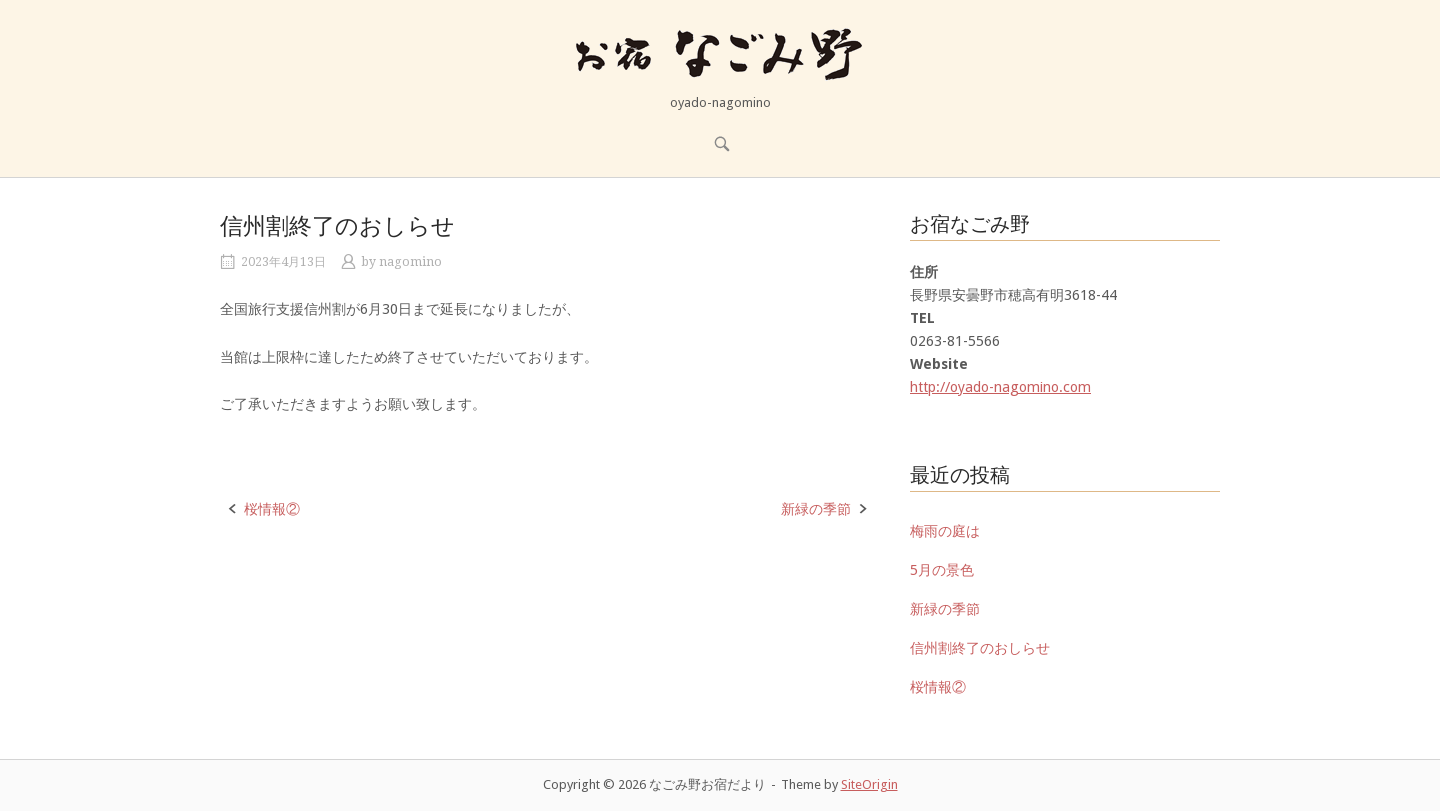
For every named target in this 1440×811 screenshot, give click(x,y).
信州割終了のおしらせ (980, 648)
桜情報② (272, 509)
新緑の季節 (816, 509)
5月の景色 (942, 570)
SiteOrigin (869, 784)
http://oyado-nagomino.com (1000, 387)
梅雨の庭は (945, 531)
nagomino (410, 262)
